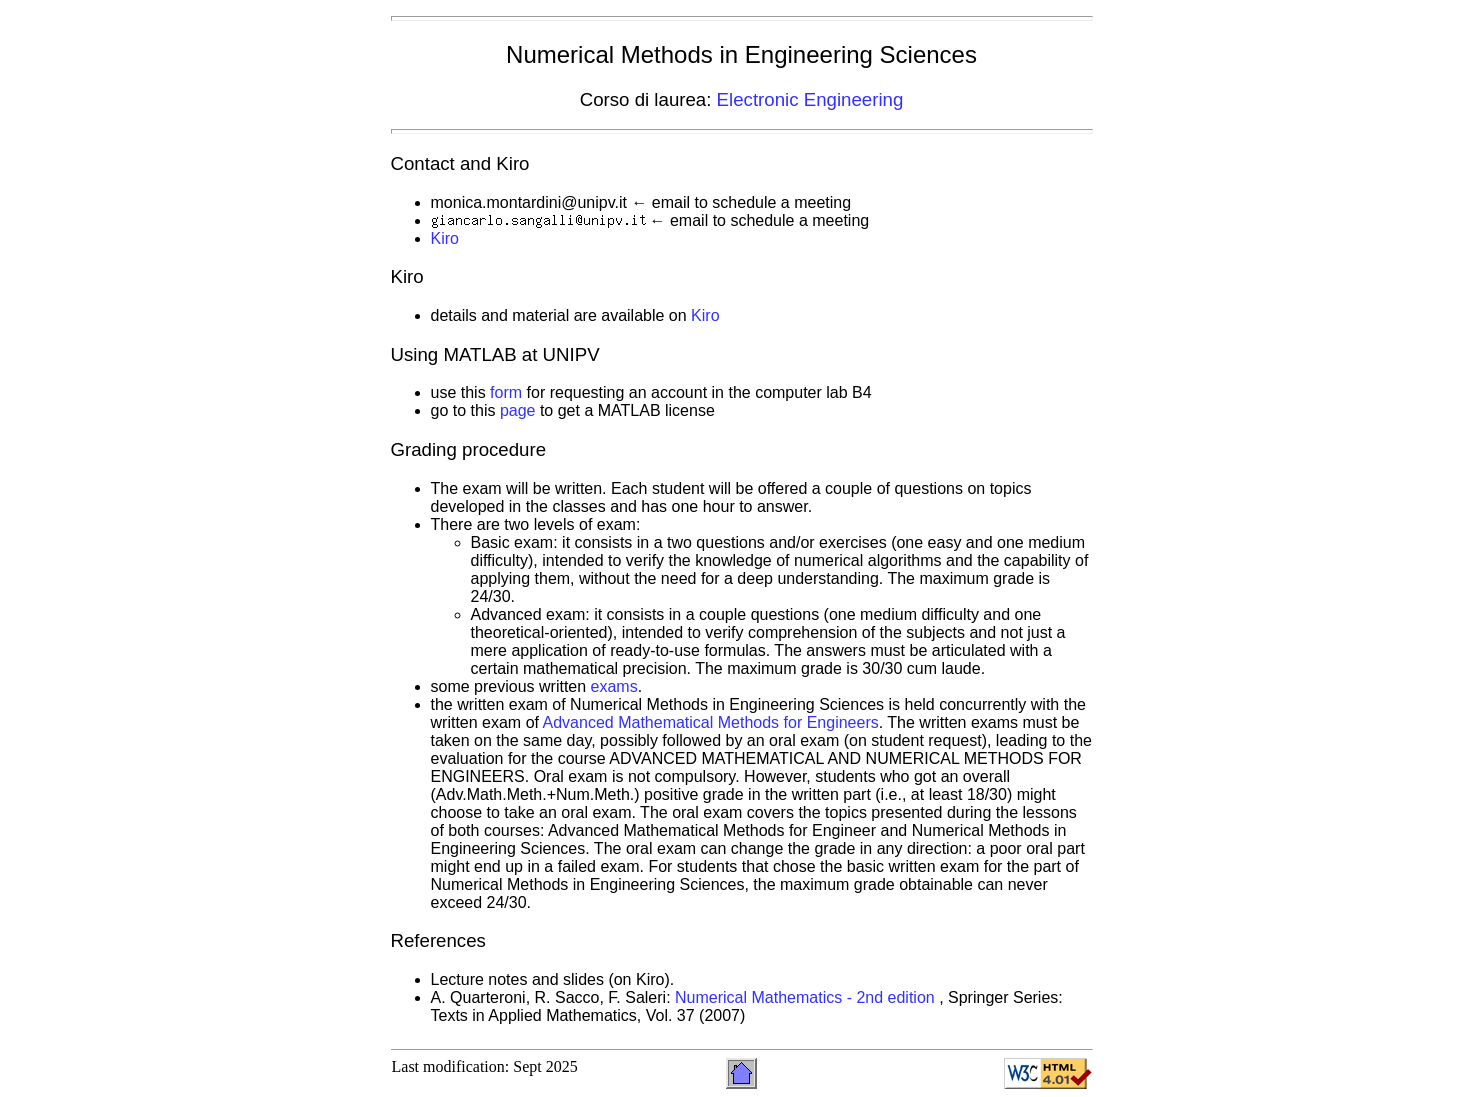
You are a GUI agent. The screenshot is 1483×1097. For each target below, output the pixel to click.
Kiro (445, 238)
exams (614, 686)
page (518, 410)
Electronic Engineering (810, 99)
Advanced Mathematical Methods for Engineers (711, 722)
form (506, 392)
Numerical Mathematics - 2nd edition (807, 997)
